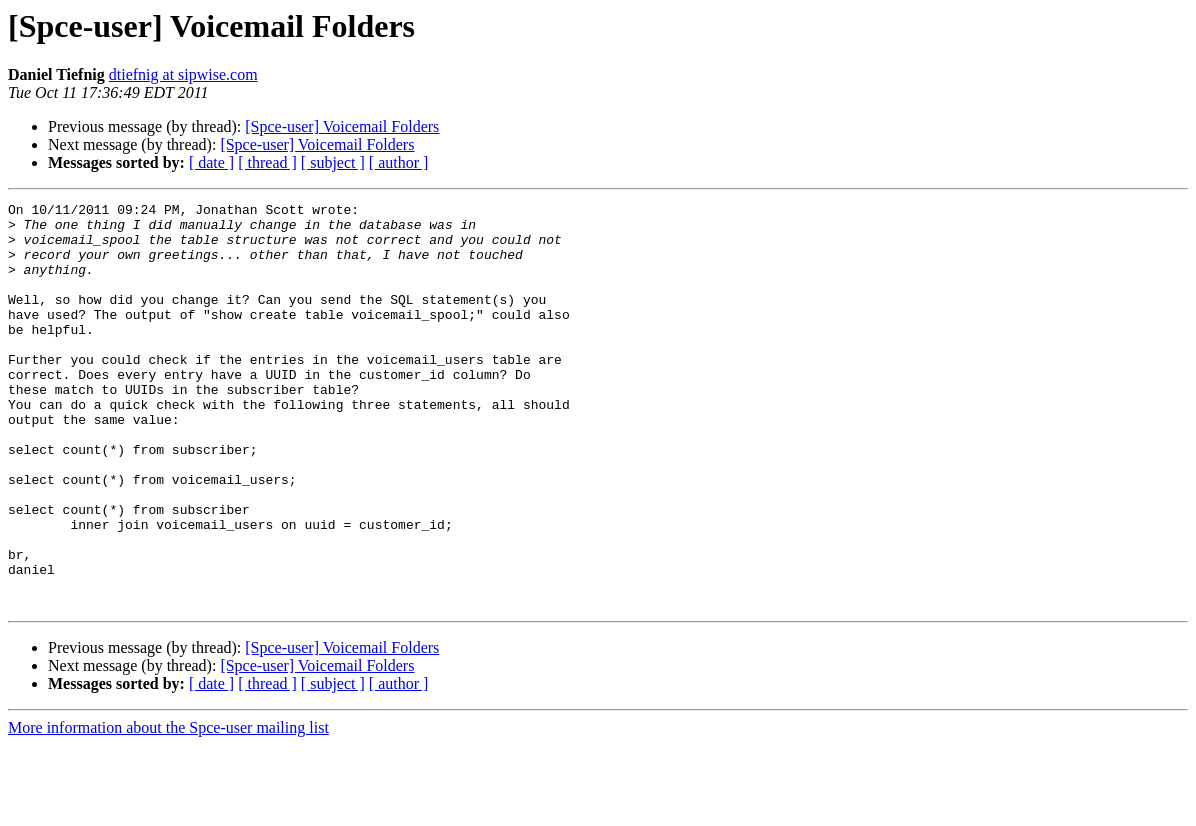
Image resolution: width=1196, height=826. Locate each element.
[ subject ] (333, 162)
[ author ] (399, 162)
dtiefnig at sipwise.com (183, 74)
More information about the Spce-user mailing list (168, 808)
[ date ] (211, 162)
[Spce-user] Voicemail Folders (342, 126)
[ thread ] (267, 162)
